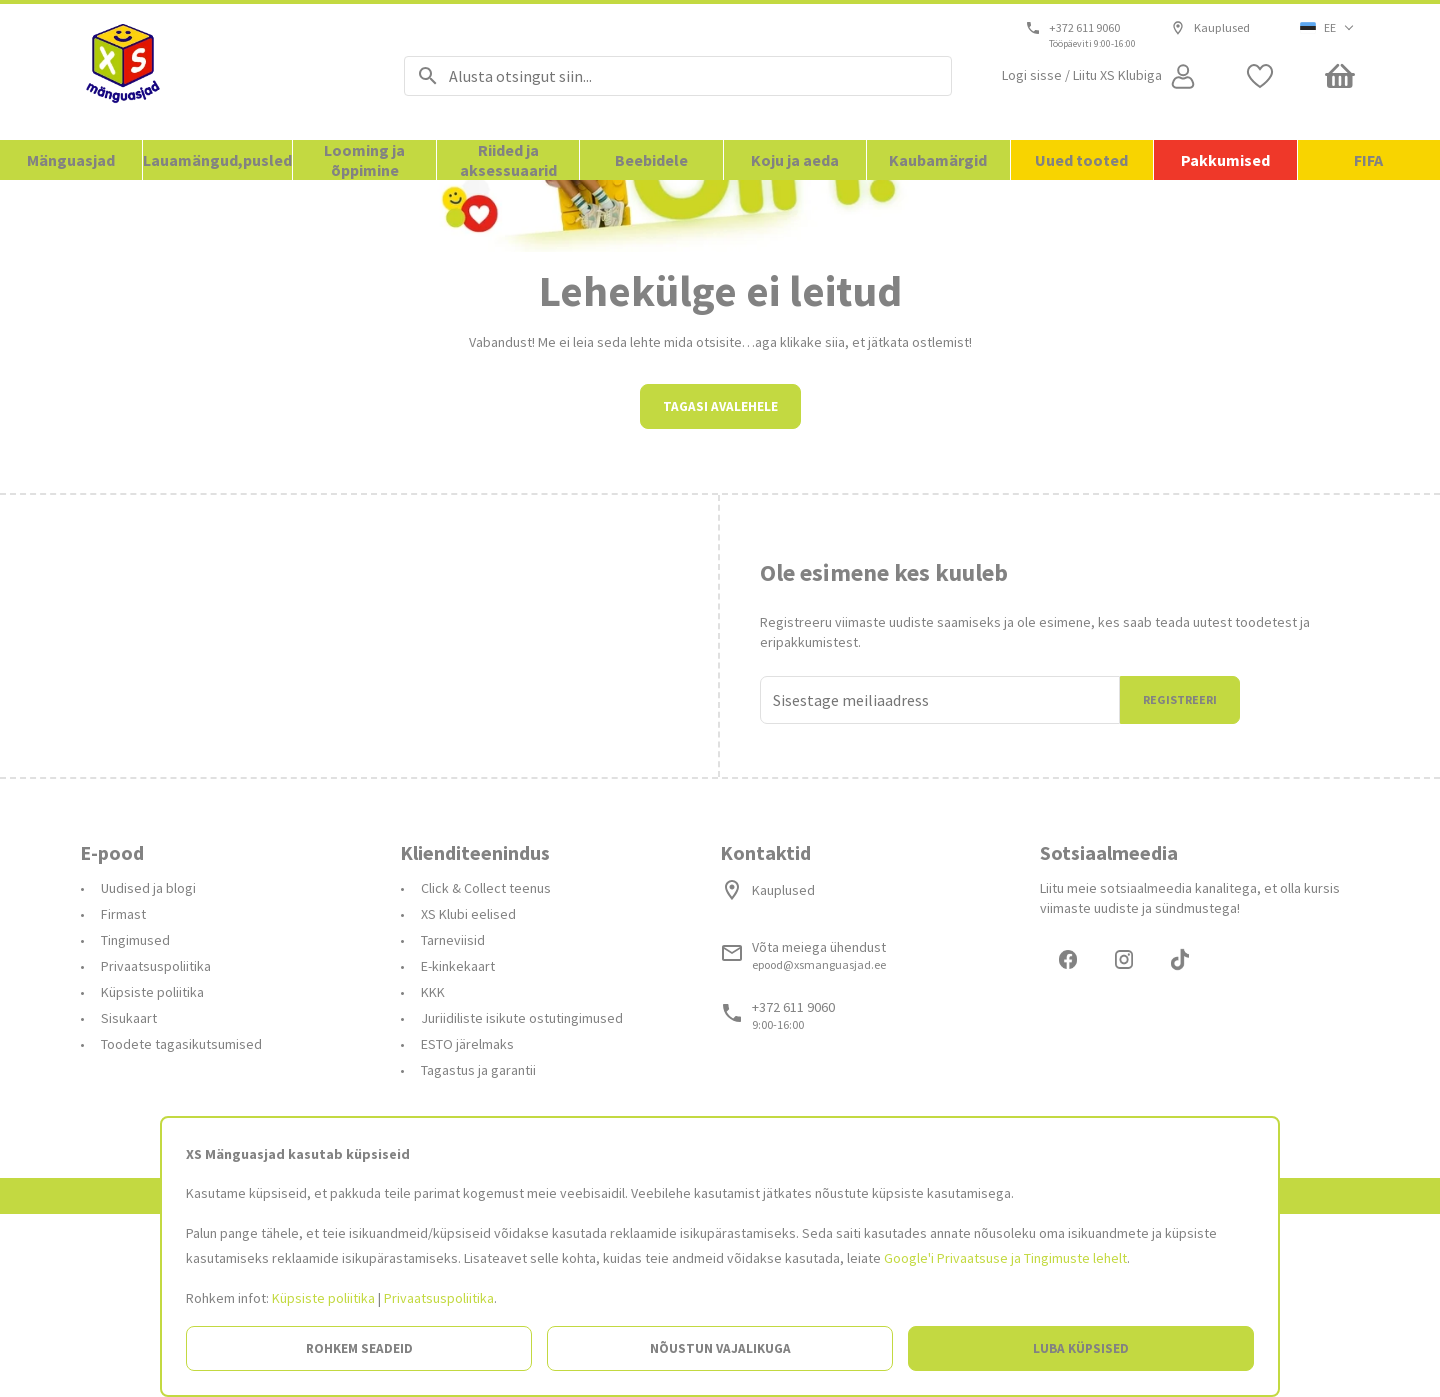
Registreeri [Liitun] (1180, 879)
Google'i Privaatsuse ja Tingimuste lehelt (1005, 1258)
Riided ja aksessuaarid (508, 160)
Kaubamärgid (938, 160)
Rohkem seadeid (359, 1348)
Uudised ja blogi (148, 1068)
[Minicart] (1340, 76)
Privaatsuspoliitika (439, 1298)
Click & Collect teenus (486, 1068)
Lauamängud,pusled (217, 160)
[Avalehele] (217, 72)
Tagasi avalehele (720, 586)
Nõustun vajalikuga (720, 1348)
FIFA (1368, 160)
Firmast (123, 1094)
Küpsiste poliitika (323, 1298)
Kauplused (1210, 28)
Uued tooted (1081, 160)
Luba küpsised (1081, 1348)
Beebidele (651, 160)
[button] (1327, 28)
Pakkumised (1225, 160)
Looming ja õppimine (364, 160)
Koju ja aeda (795, 160)
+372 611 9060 (1085, 28)
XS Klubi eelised (468, 1094)
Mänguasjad (71, 160)
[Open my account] (1101, 76)
